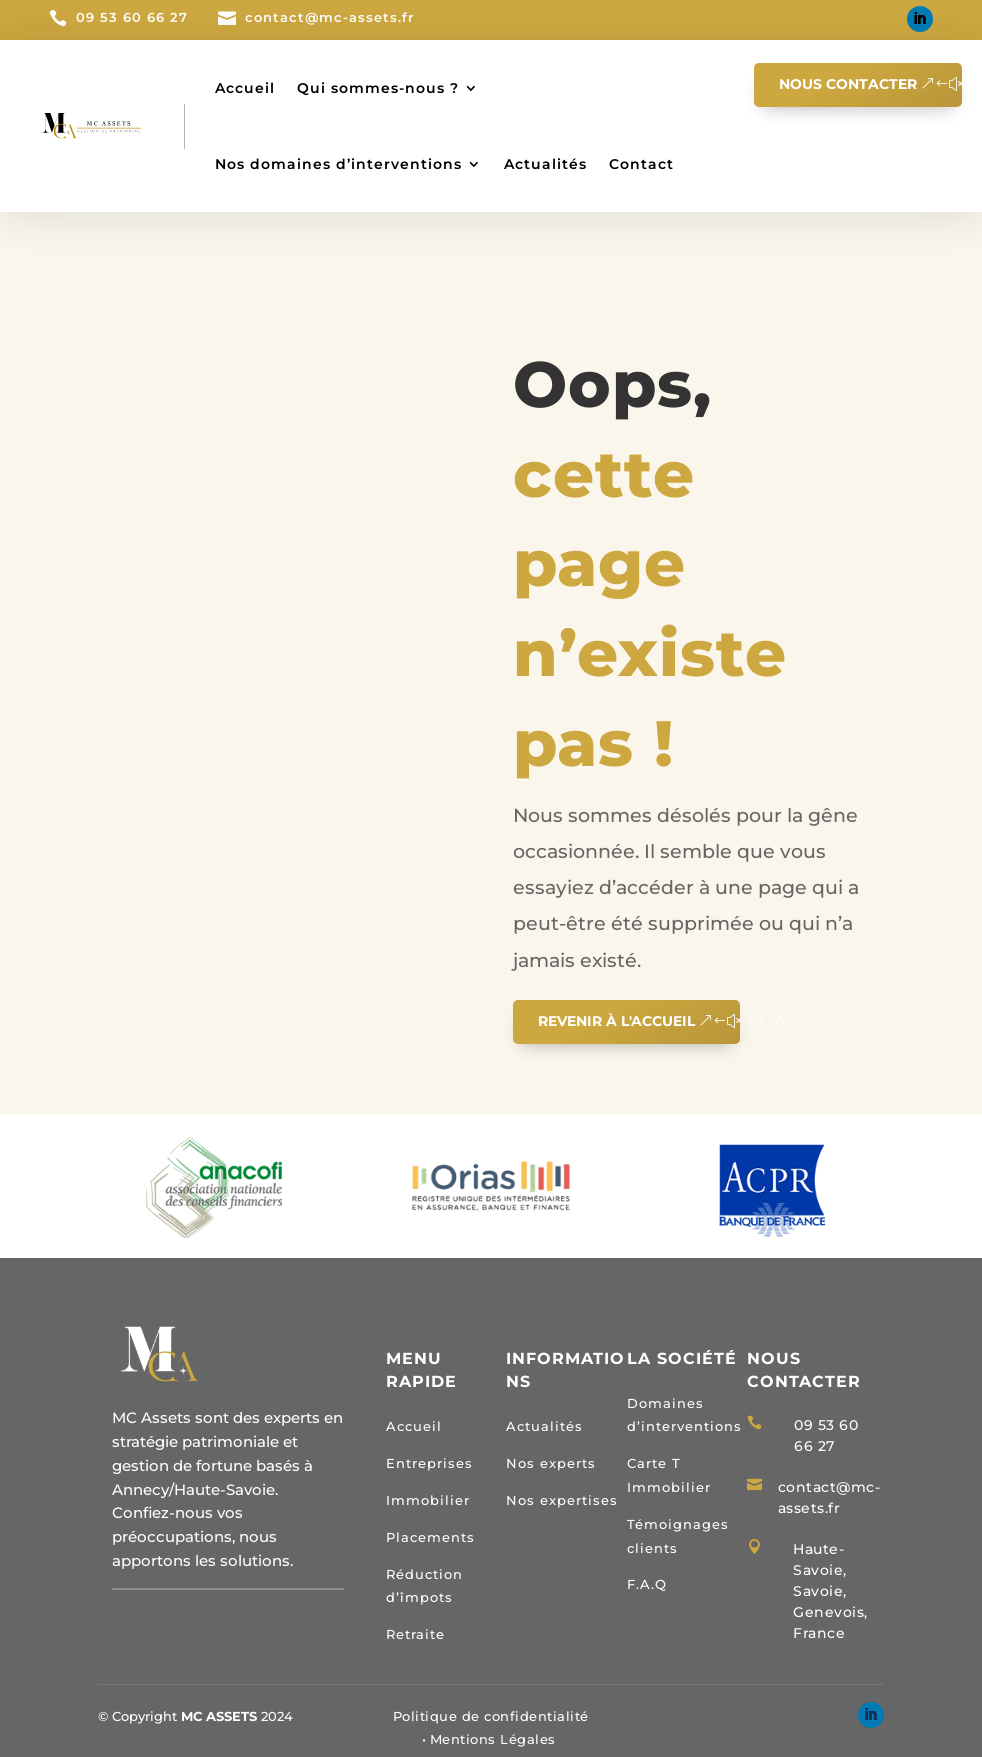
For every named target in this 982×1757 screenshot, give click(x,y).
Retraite (415, 1634)
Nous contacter (848, 84)
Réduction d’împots (424, 1586)
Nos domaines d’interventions (338, 164)
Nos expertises (562, 1500)
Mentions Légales (493, 1739)
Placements (430, 1537)
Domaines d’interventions (684, 1415)
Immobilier (428, 1500)
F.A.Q (647, 1584)
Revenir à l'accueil (616, 1021)
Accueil (245, 88)
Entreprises (429, 1463)
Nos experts (551, 1463)
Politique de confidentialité (491, 1716)
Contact (641, 164)
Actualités (545, 164)
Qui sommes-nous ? (378, 88)
